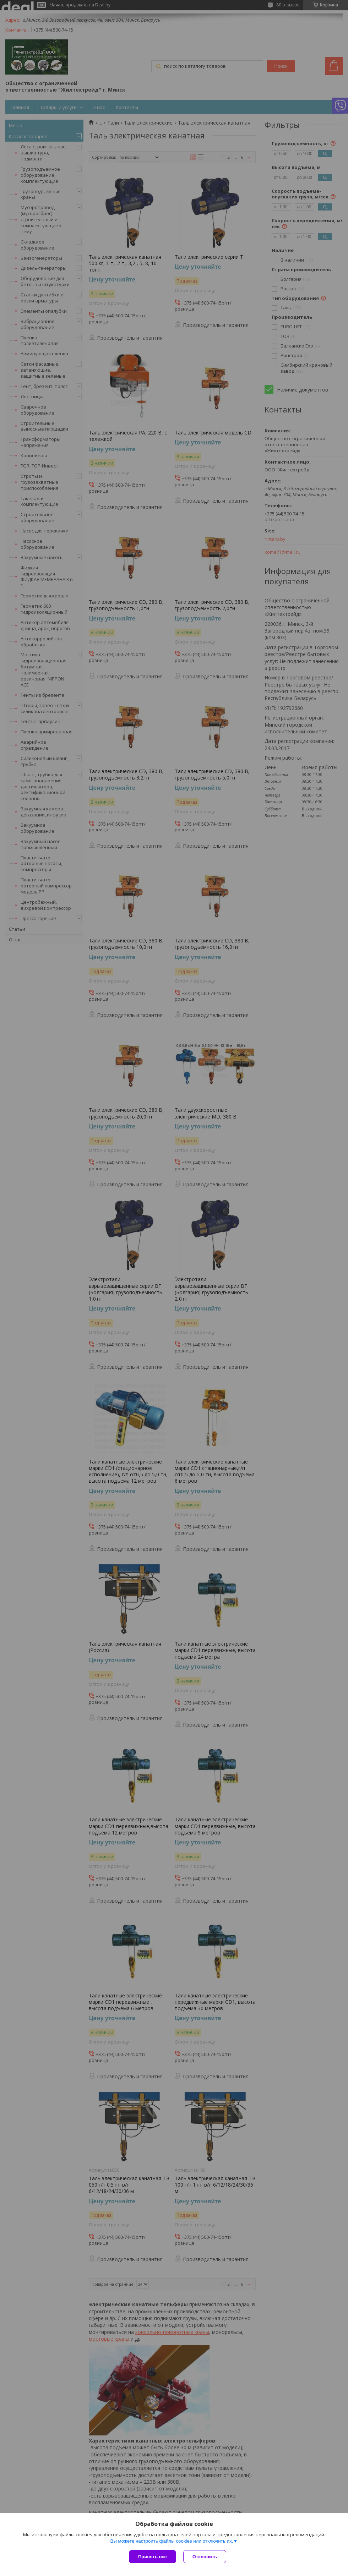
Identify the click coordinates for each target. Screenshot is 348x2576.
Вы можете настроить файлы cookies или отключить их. (171, 2541)
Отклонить (204, 2556)
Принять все (152, 2556)
